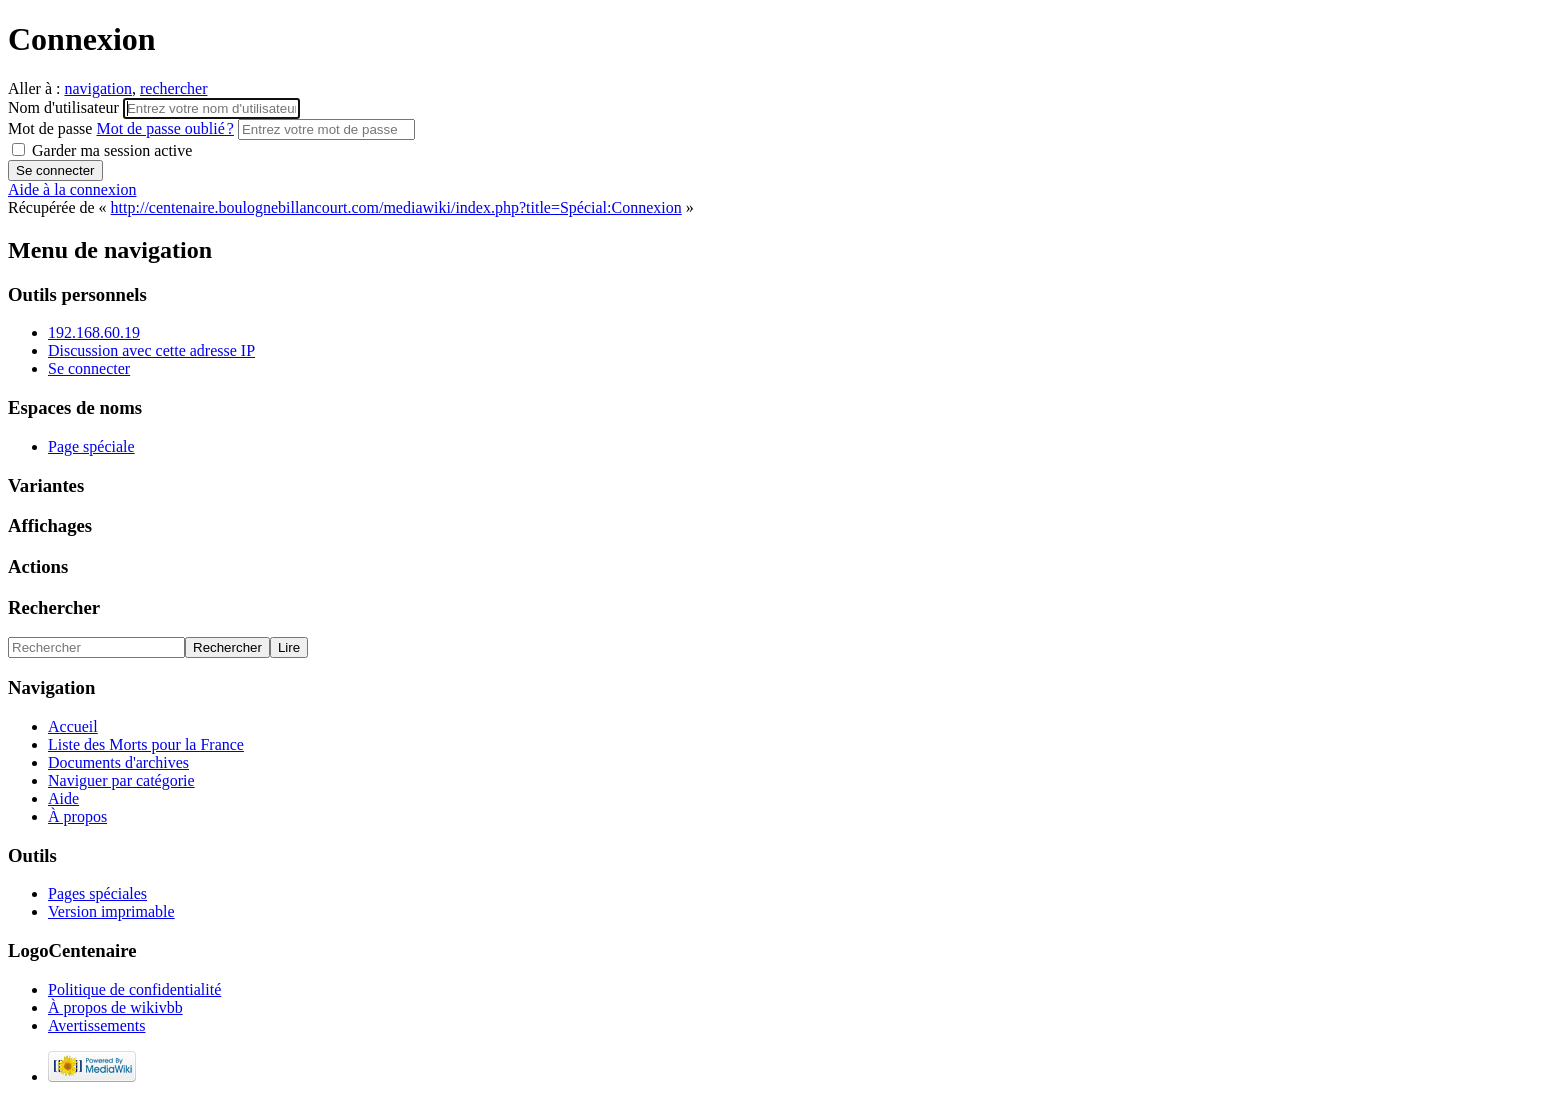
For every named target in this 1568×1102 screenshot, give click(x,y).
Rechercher (54, 607)
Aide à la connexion (72, 189)
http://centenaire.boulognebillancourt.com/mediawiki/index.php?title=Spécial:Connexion (396, 207)
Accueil (73, 726)
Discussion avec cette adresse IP (151, 350)
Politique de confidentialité (134, 989)
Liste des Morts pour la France (146, 744)
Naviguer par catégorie (121, 780)
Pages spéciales (97, 893)
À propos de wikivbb (115, 1007)
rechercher (174, 88)
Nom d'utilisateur (65, 107)
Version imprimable (111, 911)
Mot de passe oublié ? (165, 128)
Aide (63, 798)
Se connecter (89, 368)
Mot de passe (123, 128)
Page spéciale (91, 446)
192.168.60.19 (94, 332)
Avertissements (96, 1025)
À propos (77, 816)
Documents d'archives (118, 762)
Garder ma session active (102, 150)
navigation (98, 88)
